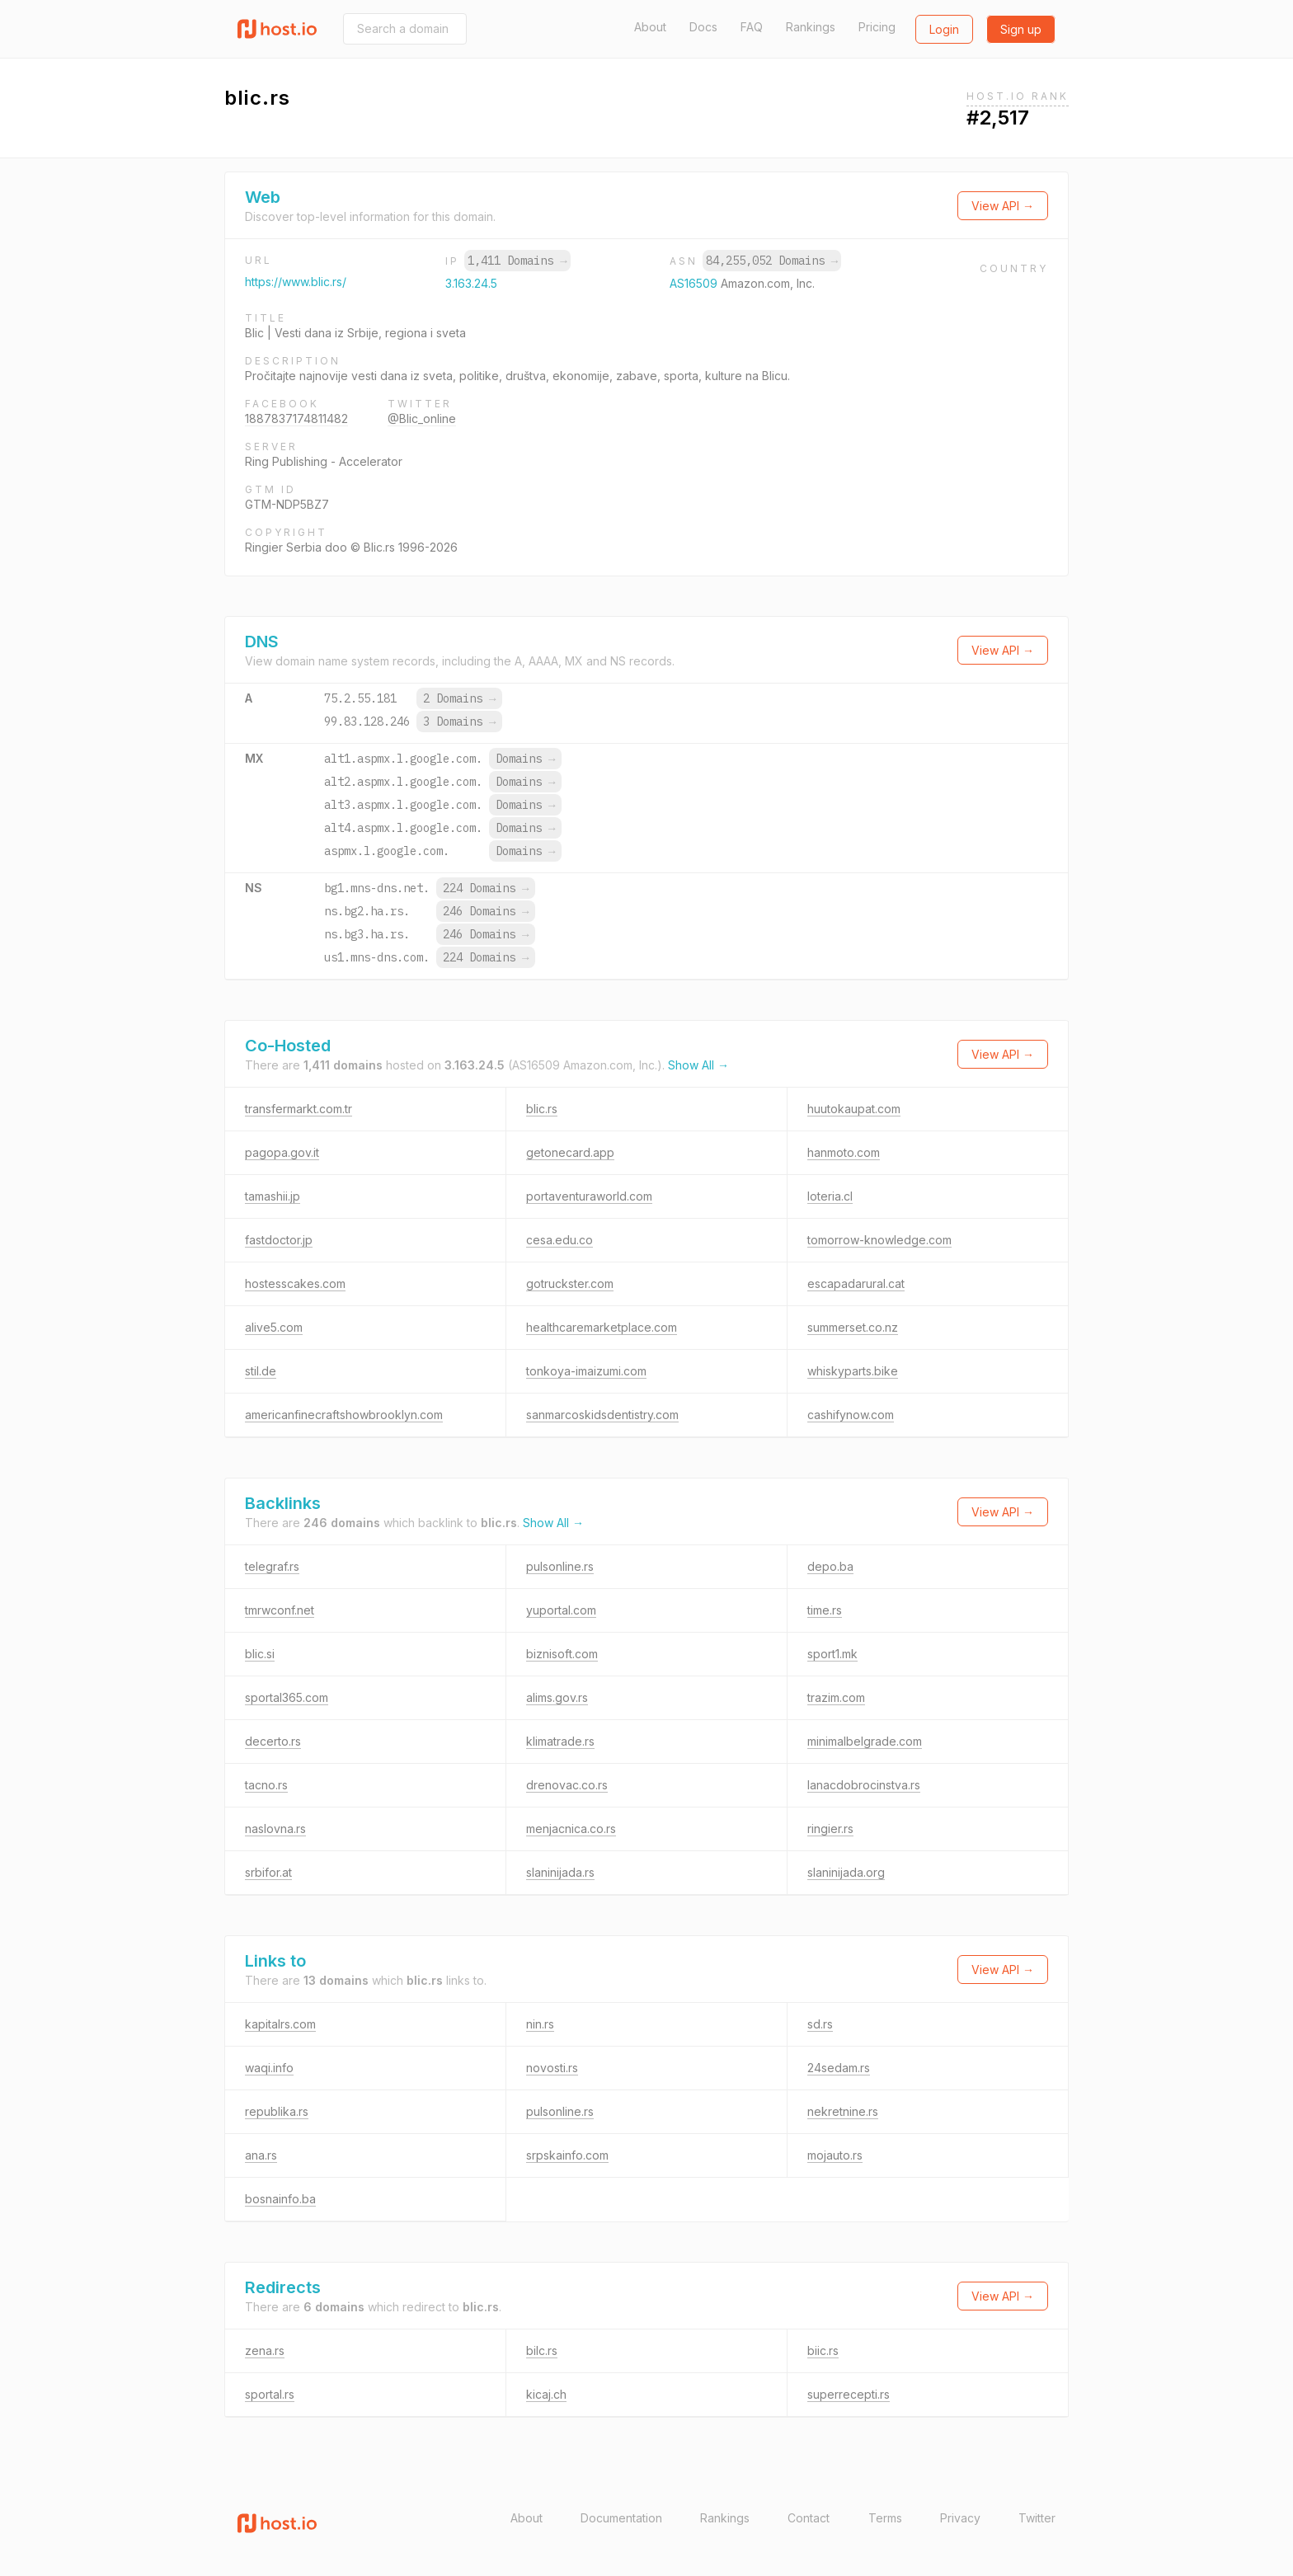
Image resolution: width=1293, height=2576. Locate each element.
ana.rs (261, 2155)
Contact (809, 2518)
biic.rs (823, 2350)
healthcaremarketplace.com (601, 1327)
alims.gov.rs (557, 1697)
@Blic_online (422, 418)
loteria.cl (830, 1196)
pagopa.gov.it (282, 1152)
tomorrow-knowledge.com (879, 1240)
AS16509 (695, 283)
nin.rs (540, 2024)
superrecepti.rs (848, 2394)
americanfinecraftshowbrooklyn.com (344, 1415)
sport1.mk (832, 1654)
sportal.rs (269, 2394)
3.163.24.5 (471, 283)
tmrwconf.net (279, 1610)
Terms (885, 2518)
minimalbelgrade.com (864, 1741)
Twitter (1037, 2518)
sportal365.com (286, 1697)
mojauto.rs (835, 2155)
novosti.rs (552, 2068)
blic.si (260, 1654)
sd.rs (820, 2024)
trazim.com (836, 1697)
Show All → (698, 1065)
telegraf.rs (272, 1566)
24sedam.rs (838, 2068)
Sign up (1020, 29)
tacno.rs (266, 1785)
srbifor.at (268, 1872)
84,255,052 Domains (772, 260)
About (650, 27)
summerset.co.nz (852, 1327)
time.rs (824, 1610)
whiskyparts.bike (852, 1371)
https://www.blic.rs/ (295, 282)
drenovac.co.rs (567, 1785)
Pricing (877, 27)
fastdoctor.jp (279, 1240)
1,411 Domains (517, 260)
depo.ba (830, 1566)
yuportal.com (561, 1610)
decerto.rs (273, 1741)
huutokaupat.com (853, 1109)
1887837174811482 (296, 418)
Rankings (810, 27)
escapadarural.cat (856, 1283)
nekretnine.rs (842, 2111)
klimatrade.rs (560, 1741)
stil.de (260, 1371)
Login (944, 29)
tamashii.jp (272, 1196)
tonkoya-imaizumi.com (586, 1371)
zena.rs (264, 2350)
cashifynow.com (850, 1415)
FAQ (752, 27)
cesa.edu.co (559, 1240)
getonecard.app (570, 1152)
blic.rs (541, 1109)
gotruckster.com (570, 1283)
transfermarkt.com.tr (298, 1109)
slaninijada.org (846, 1872)
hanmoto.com (843, 1152)
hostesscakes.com (295, 1283)
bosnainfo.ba (280, 2199)
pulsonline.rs (560, 1566)
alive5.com (274, 1327)
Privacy (960, 2518)
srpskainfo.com (567, 2155)
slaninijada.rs (560, 1872)
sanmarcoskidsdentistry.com (602, 1415)
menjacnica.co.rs (571, 1829)
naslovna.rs (275, 1829)
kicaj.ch (546, 2394)
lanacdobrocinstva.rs (863, 1785)
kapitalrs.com (280, 2024)
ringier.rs (830, 1829)
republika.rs (276, 2111)
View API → (1002, 206)
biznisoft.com (562, 1654)
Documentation (621, 2518)
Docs (703, 27)
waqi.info (269, 2068)
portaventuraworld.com (589, 1196)
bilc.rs (541, 2350)
